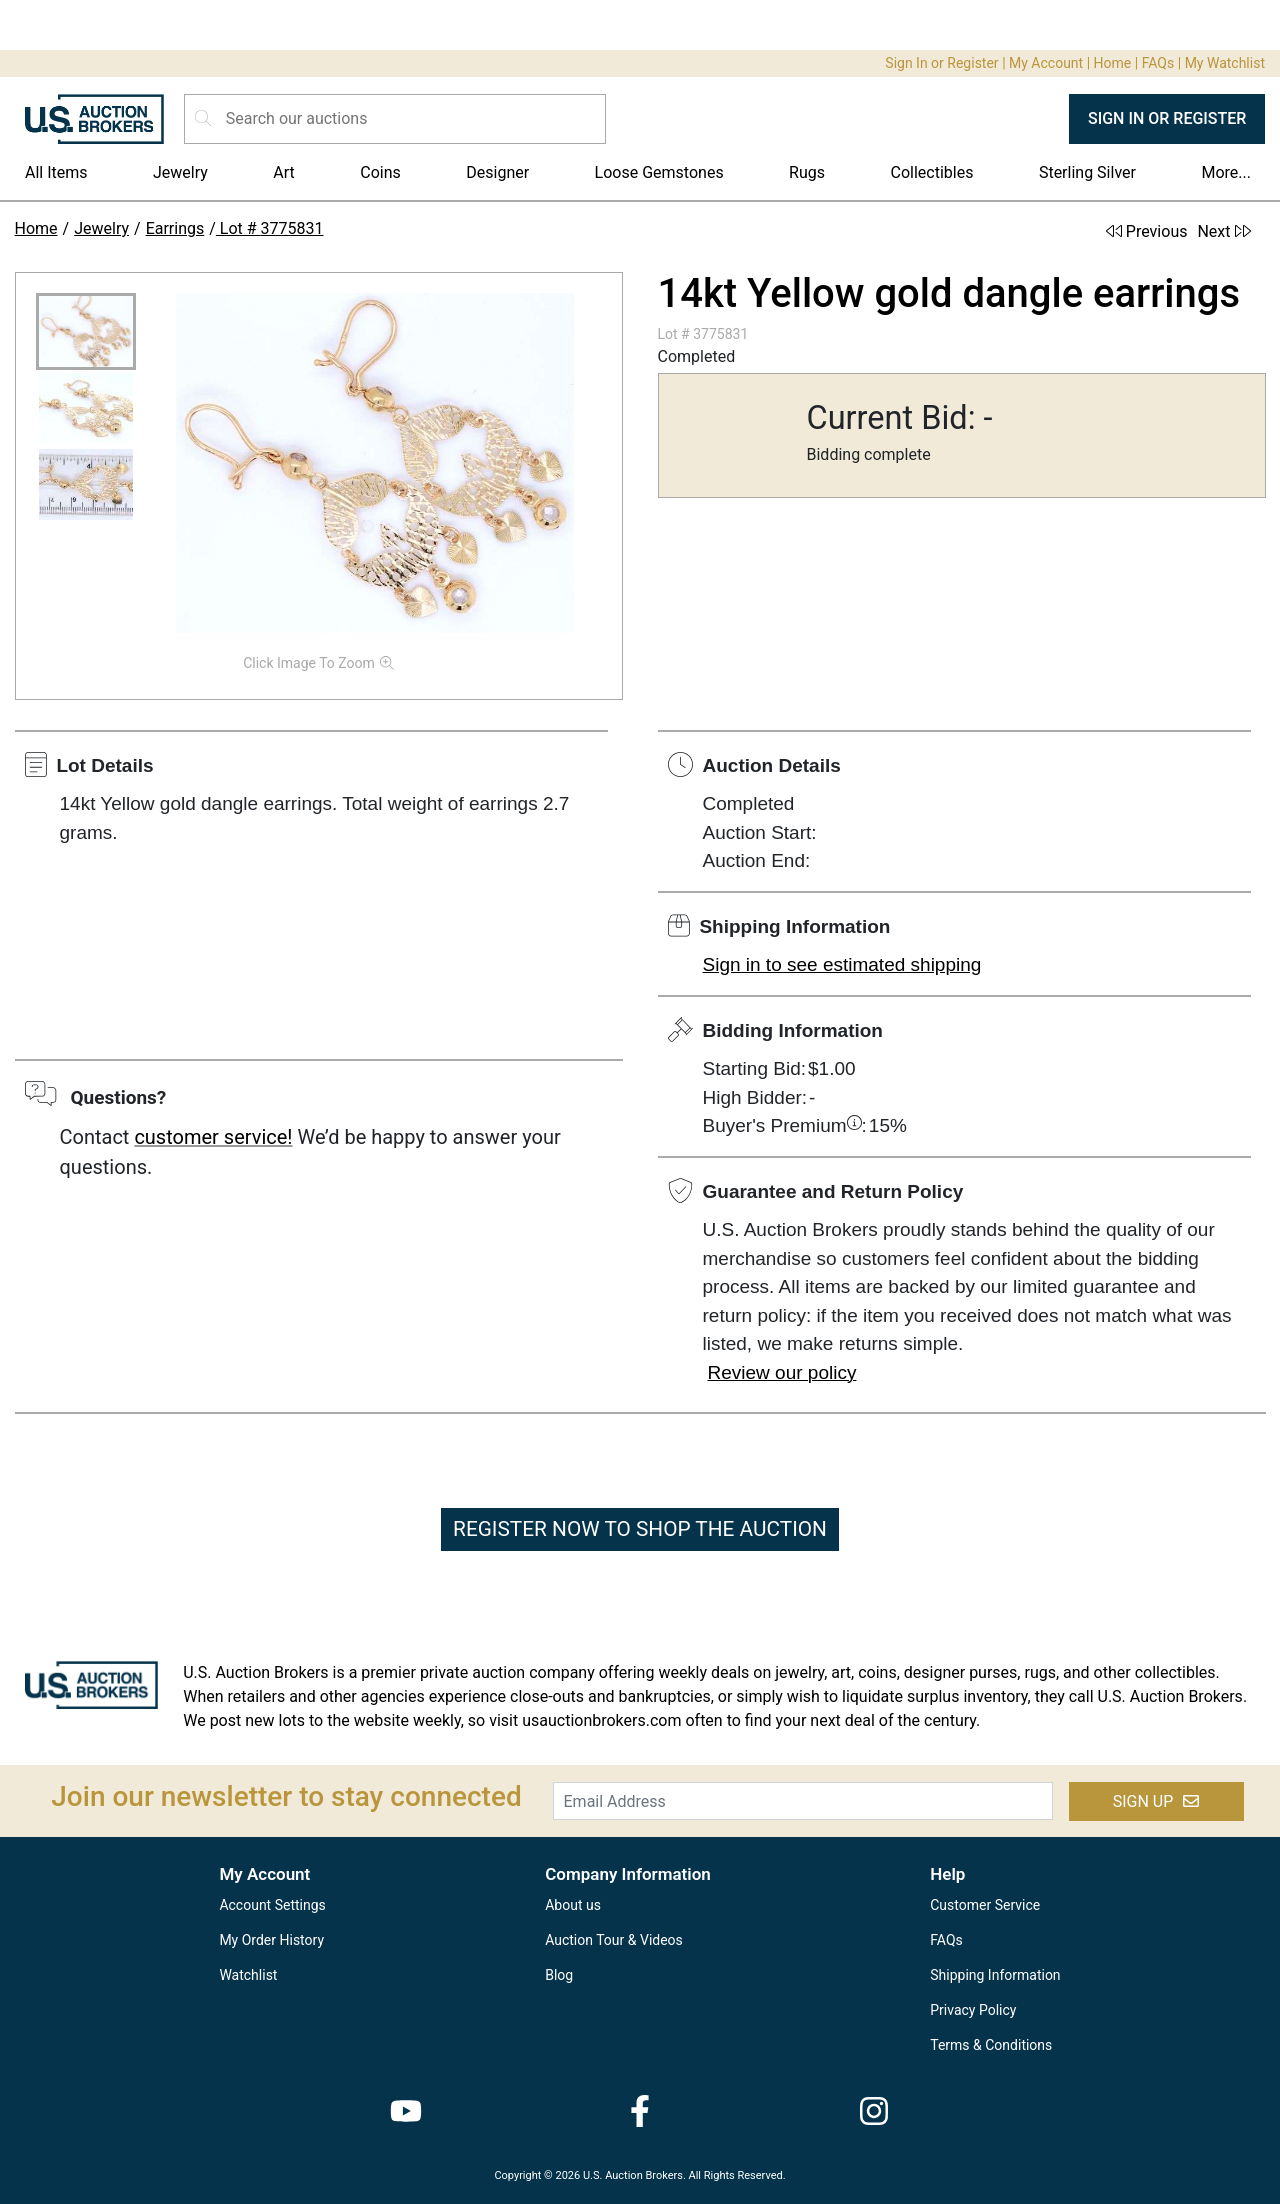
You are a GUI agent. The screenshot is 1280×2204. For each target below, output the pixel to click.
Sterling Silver (1087, 172)
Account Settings (272, 1905)
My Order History (271, 1940)
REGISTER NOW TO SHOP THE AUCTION (640, 1529)
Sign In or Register (941, 63)
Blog (559, 1975)
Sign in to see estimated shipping (842, 964)
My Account (1046, 63)
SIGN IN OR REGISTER (1167, 118)
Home (1113, 63)
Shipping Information (995, 1975)
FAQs (1158, 63)
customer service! (213, 1137)
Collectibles (932, 172)
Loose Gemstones (659, 172)
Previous (1147, 231)
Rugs (807, 172)
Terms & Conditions (991, 2045)
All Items (56, 172)
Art (283, 172)
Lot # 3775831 (270, 228)
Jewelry (180, 172)
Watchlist (248, 1975)
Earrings (175, 228)
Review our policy (782, 1372)
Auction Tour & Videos (614, 1940)
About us (573, 1905)
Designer (497, 172)
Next (1223, 231)
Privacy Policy (973, 2010)
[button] (86, 331)
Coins (380, 172)
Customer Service (985, 1905)
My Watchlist (1225, 63)
